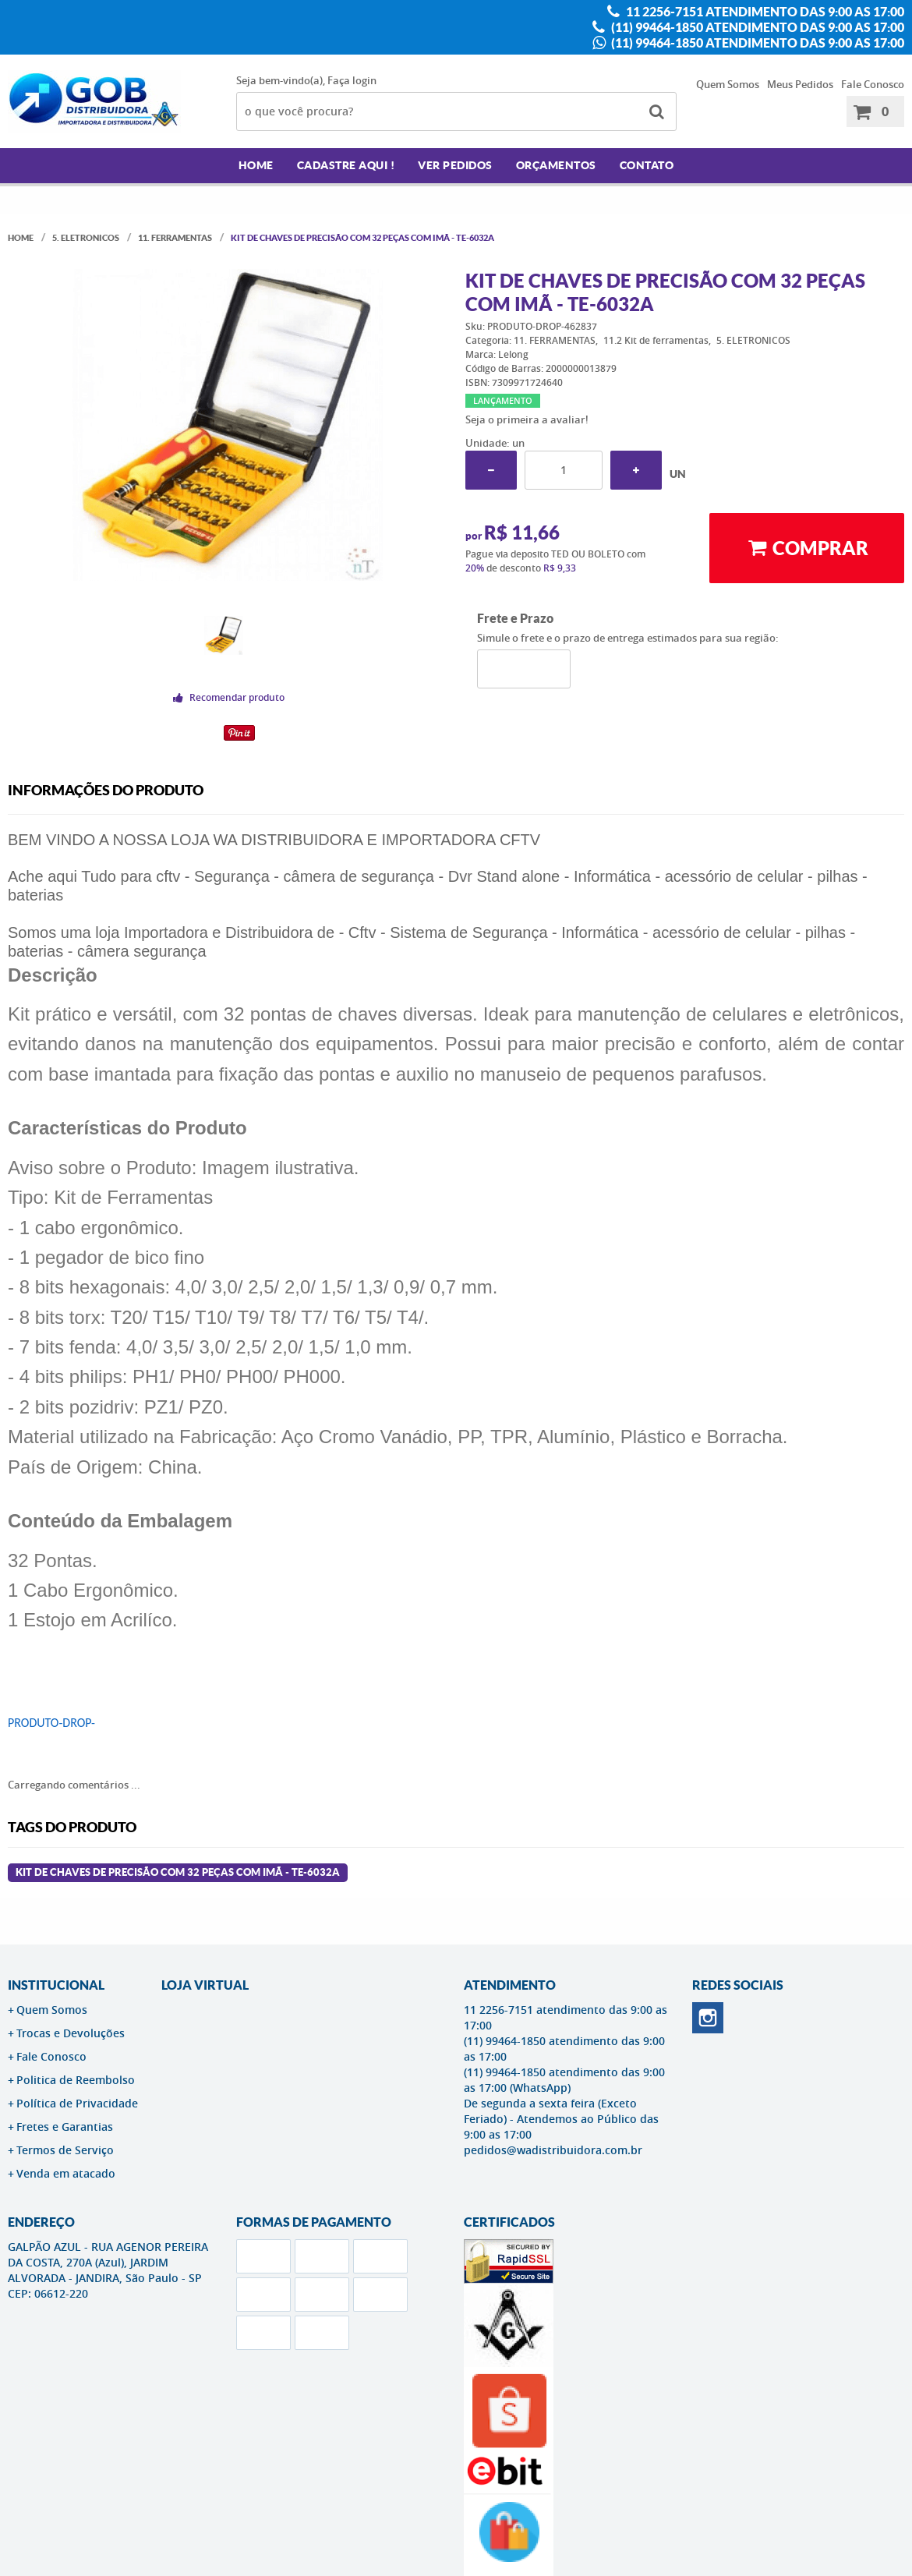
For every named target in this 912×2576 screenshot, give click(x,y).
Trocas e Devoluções (70, 2033)
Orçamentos (556, 165)
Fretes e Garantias (64, 2126)
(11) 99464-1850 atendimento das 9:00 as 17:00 (756, 27)
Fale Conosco (872, 84)
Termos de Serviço (65, 2150)
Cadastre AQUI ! (346, 165)
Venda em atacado (65, 2173)
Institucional (56, 1985)
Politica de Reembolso (75, 2079)
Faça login (351, 80)
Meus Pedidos (800, 84)
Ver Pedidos (455, 165)
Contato (647, 165)
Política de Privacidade (77, 2103)
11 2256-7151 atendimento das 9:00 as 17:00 (764, 12)
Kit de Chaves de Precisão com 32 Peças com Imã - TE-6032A (178, 1872)
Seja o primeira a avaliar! (527, 419)
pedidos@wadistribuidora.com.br (553, 2150)
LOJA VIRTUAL (205, 1985)
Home (256, 165)
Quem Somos (727, 84)
